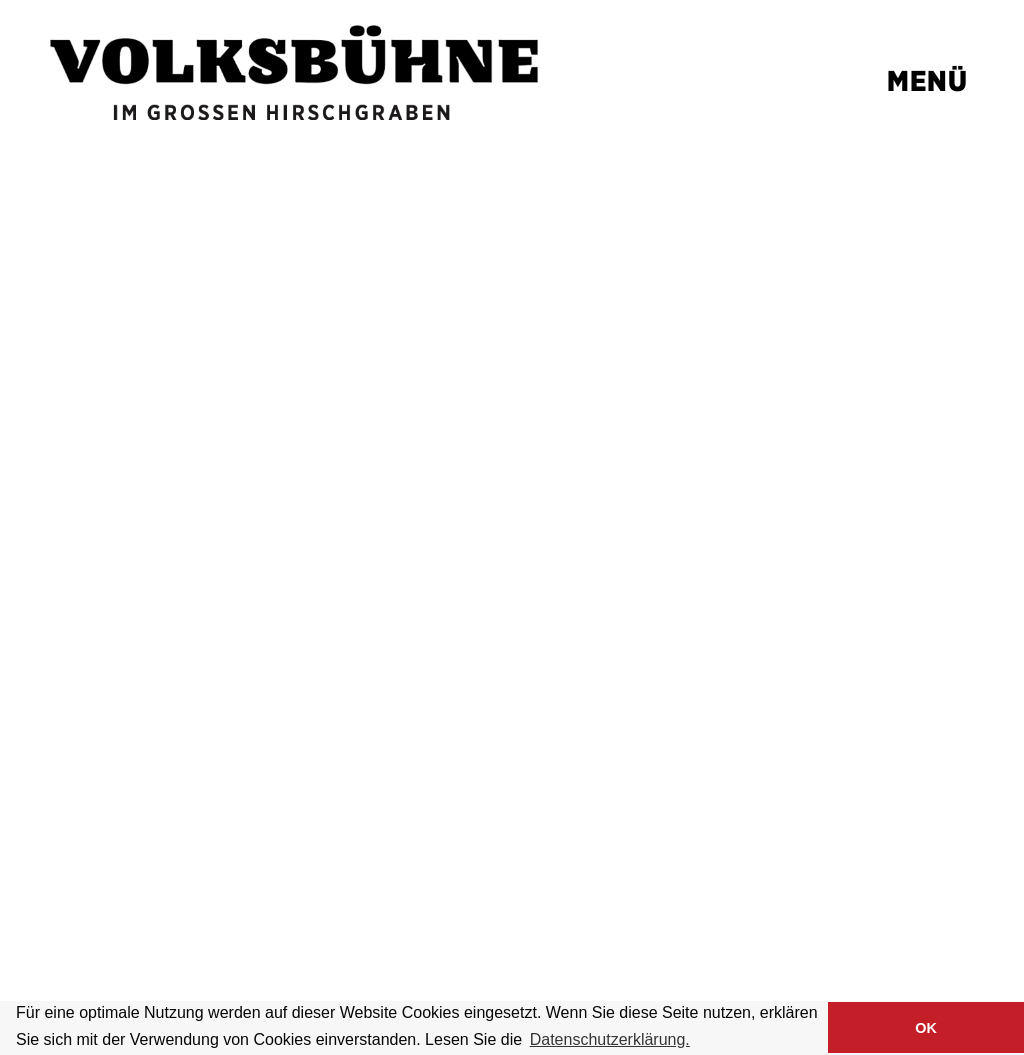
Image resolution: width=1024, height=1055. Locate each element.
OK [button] (926, 1028)
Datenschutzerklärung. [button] (610, 1039)
